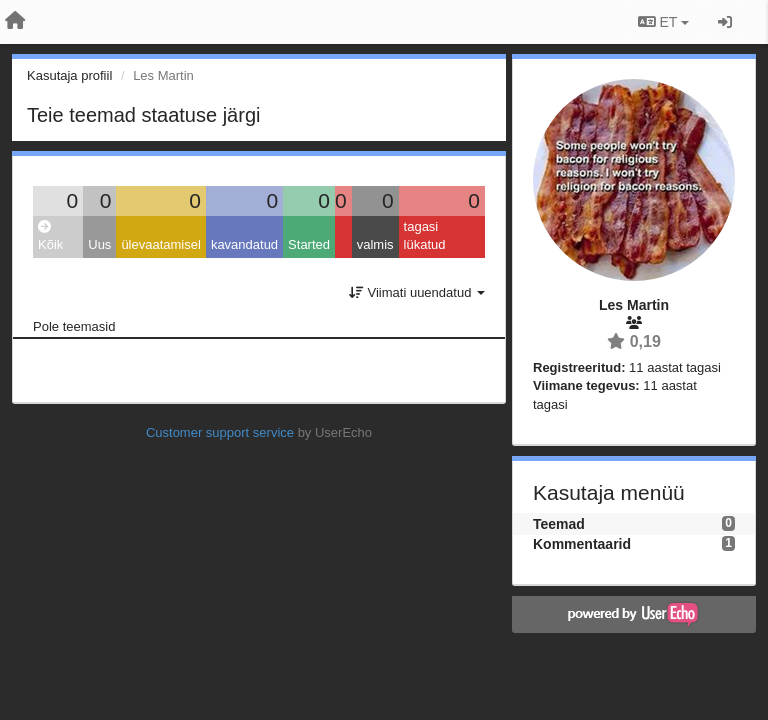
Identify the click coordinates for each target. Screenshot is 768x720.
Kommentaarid (582, 544)
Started (309, 244)
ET (663, 22)
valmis (375, 244)
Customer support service (220, 432)
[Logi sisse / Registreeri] (725, 22)
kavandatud (244, 244)
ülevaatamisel (161, 244)
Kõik (50, 236)
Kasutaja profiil (69, 75)
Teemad (559, 524)
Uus (99, 244)
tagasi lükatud (425, 236)
